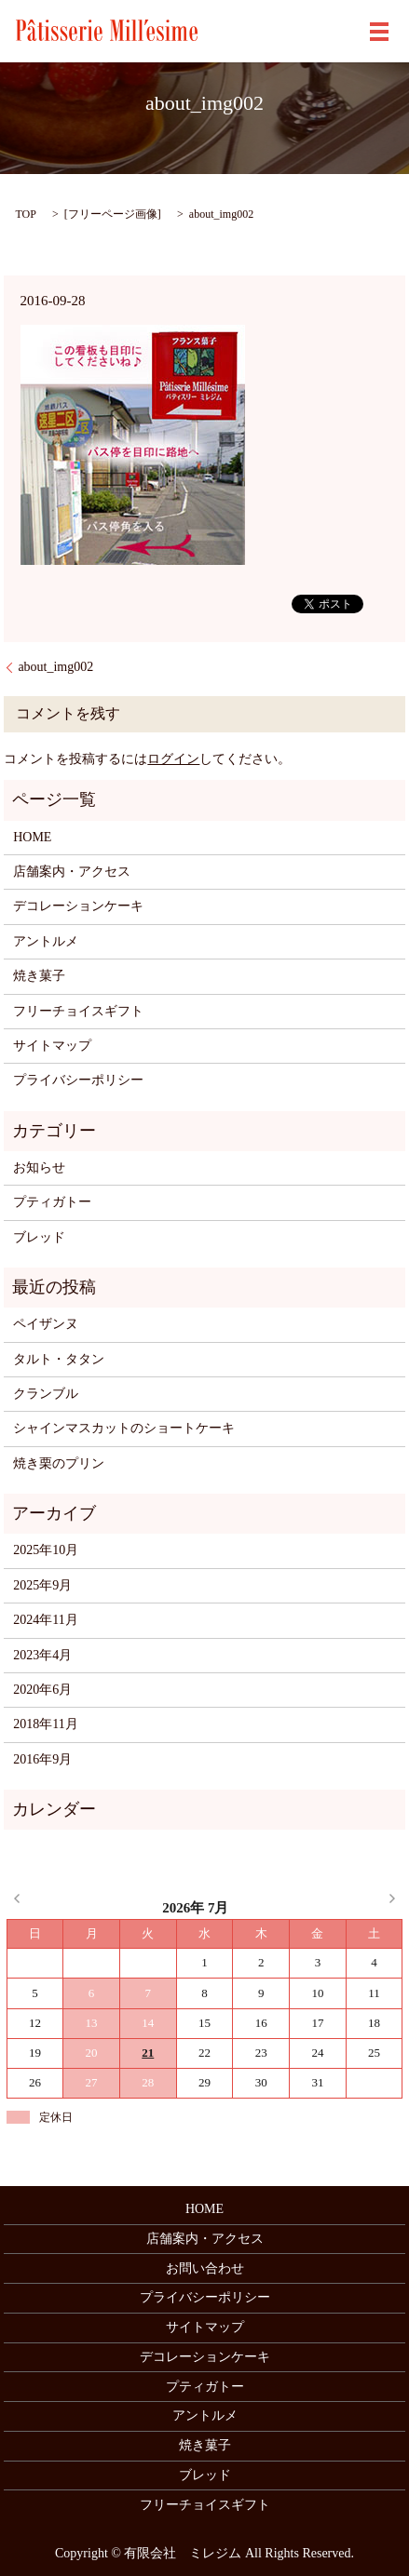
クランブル (45, 1394)
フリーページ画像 (112, 214)
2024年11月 (45, 1620)
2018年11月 (45, 1724)
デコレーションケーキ (78, 906)
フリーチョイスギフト (78, 1011)
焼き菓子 (39, 976)
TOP (25, 214)
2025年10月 (45, 1550)
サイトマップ (52, 1046)
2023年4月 (42, 1655)
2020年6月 (42, 1690)
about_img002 (55, 667)
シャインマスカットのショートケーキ (124, 1428)
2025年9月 (42, 1585)
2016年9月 (42, 1759)
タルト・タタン (58, 1359)
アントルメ (45, 941)
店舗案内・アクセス (71, 872)
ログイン (173, 759)
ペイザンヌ (45, 1324)
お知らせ (39, 1167)
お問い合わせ (205, 2268)
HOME (32, 837)
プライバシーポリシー (78, 1080)
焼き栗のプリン (58, 1463)
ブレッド (39, 1237)
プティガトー (52, 1202)
